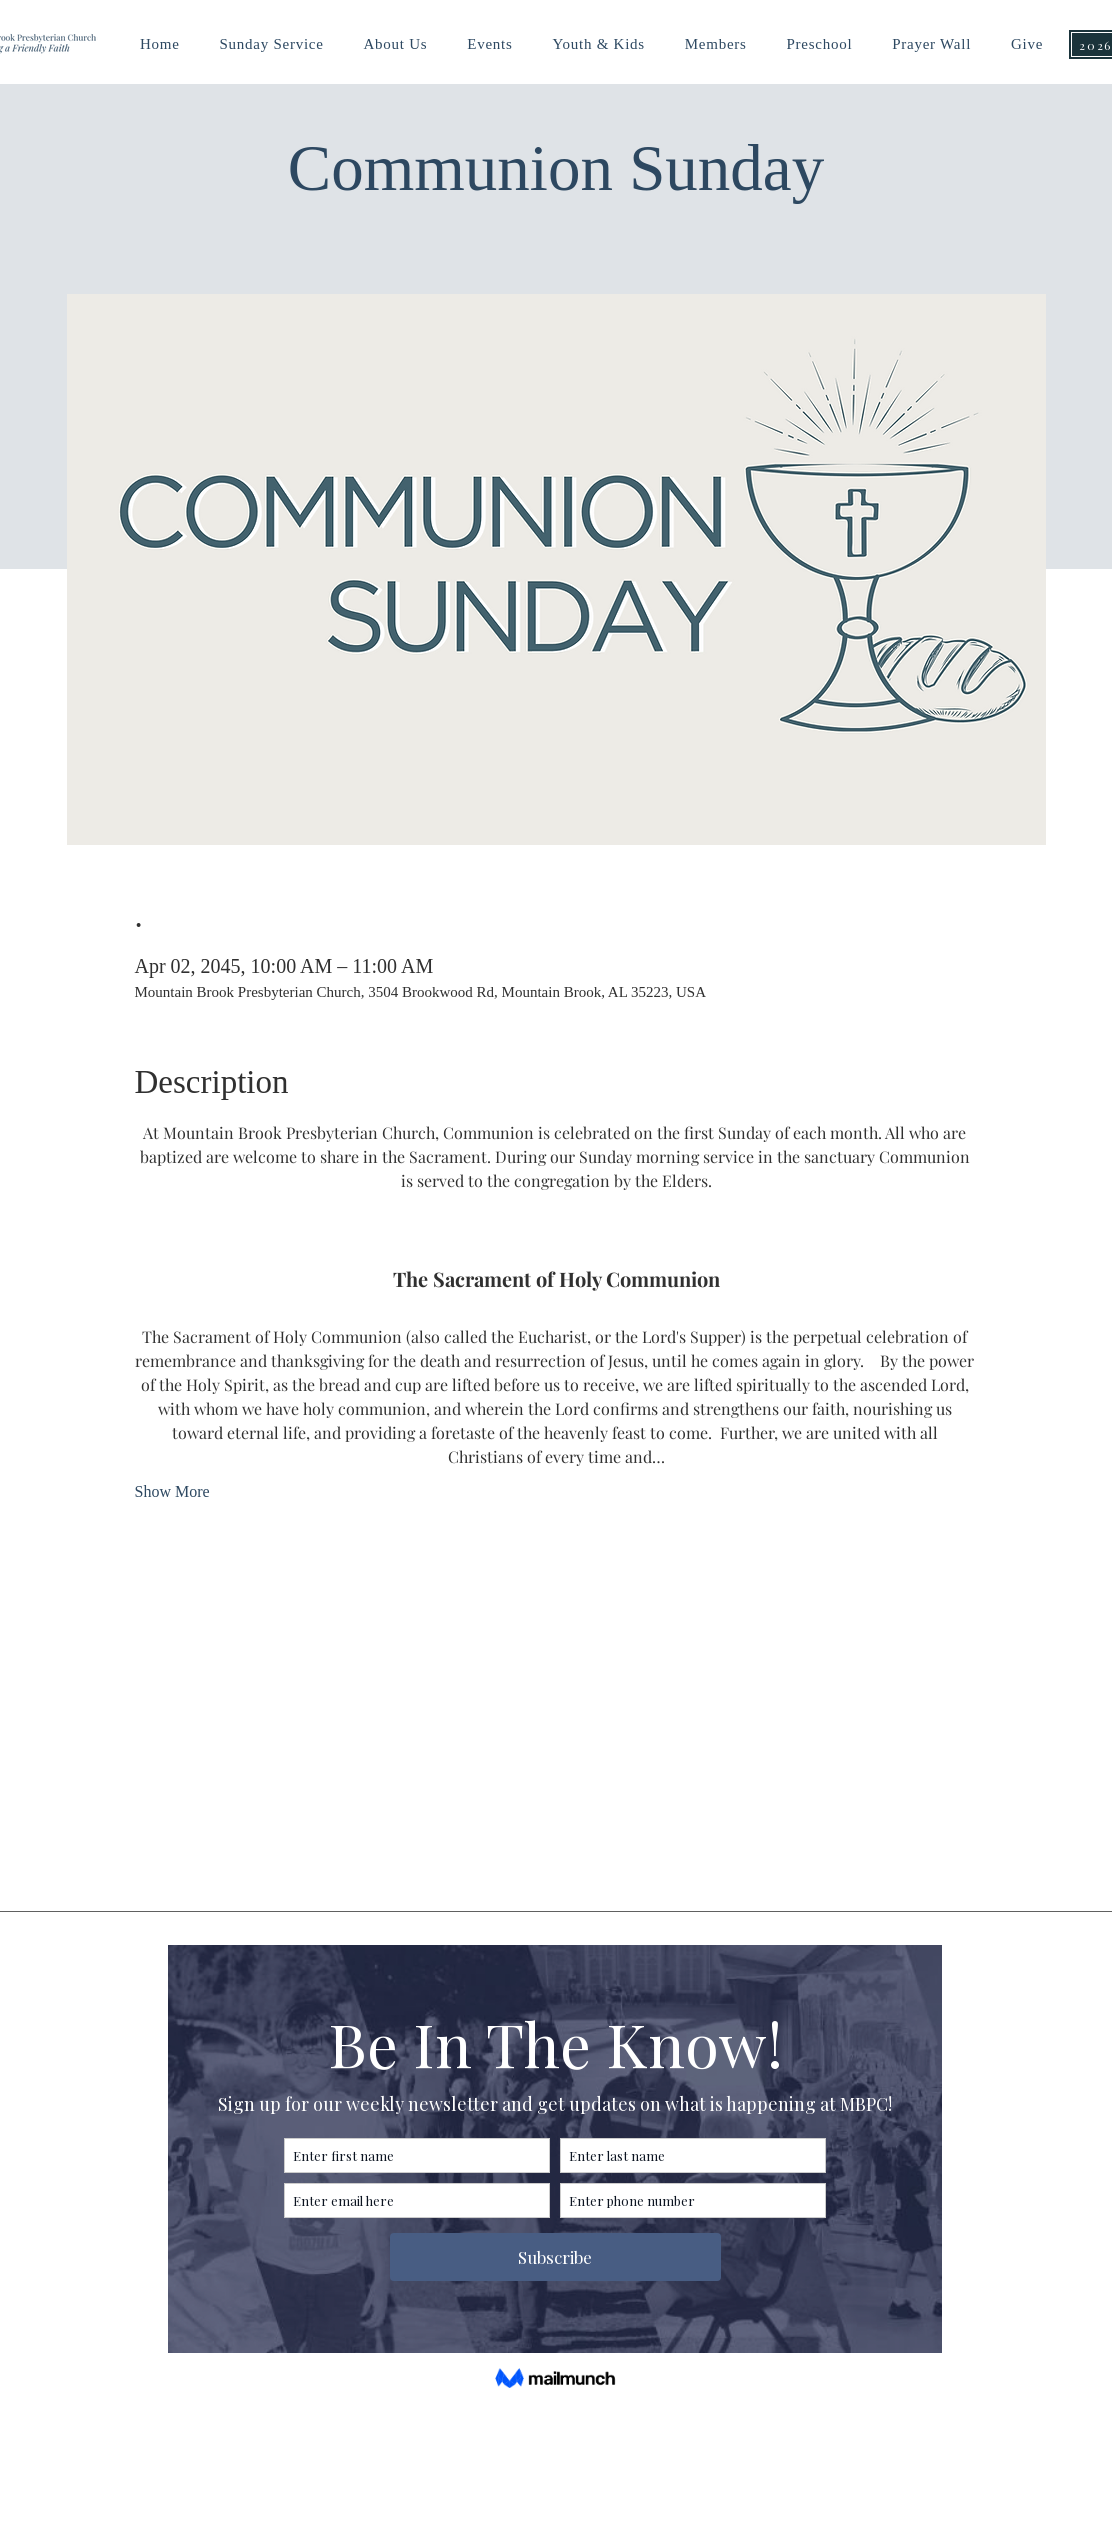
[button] (598, 44)
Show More (172, 1491)
